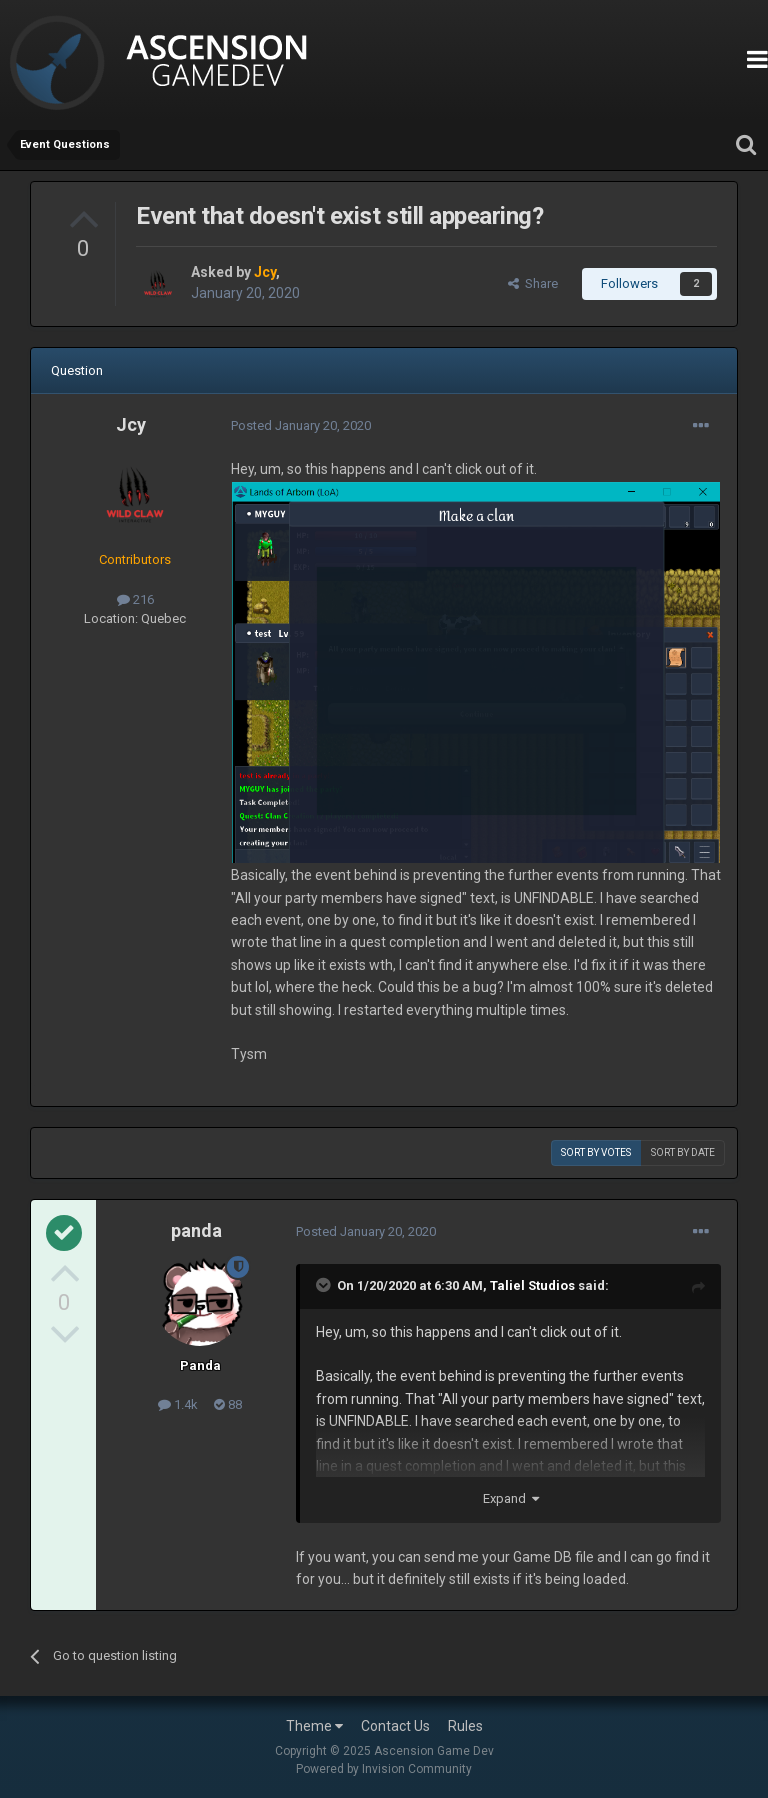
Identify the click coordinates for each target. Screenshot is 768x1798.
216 (135, 599)
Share (533, 283)
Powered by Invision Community (384, 1769)
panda (196, 1230)
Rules (465, 1726)
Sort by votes (596, 1152)
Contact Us (395, 1726)
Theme (314, 1726)
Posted (301, 425)
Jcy (131, 424)
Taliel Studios (532, 1285)
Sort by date (683, 1152)
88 (228, 1404)
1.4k (178, 1404)
